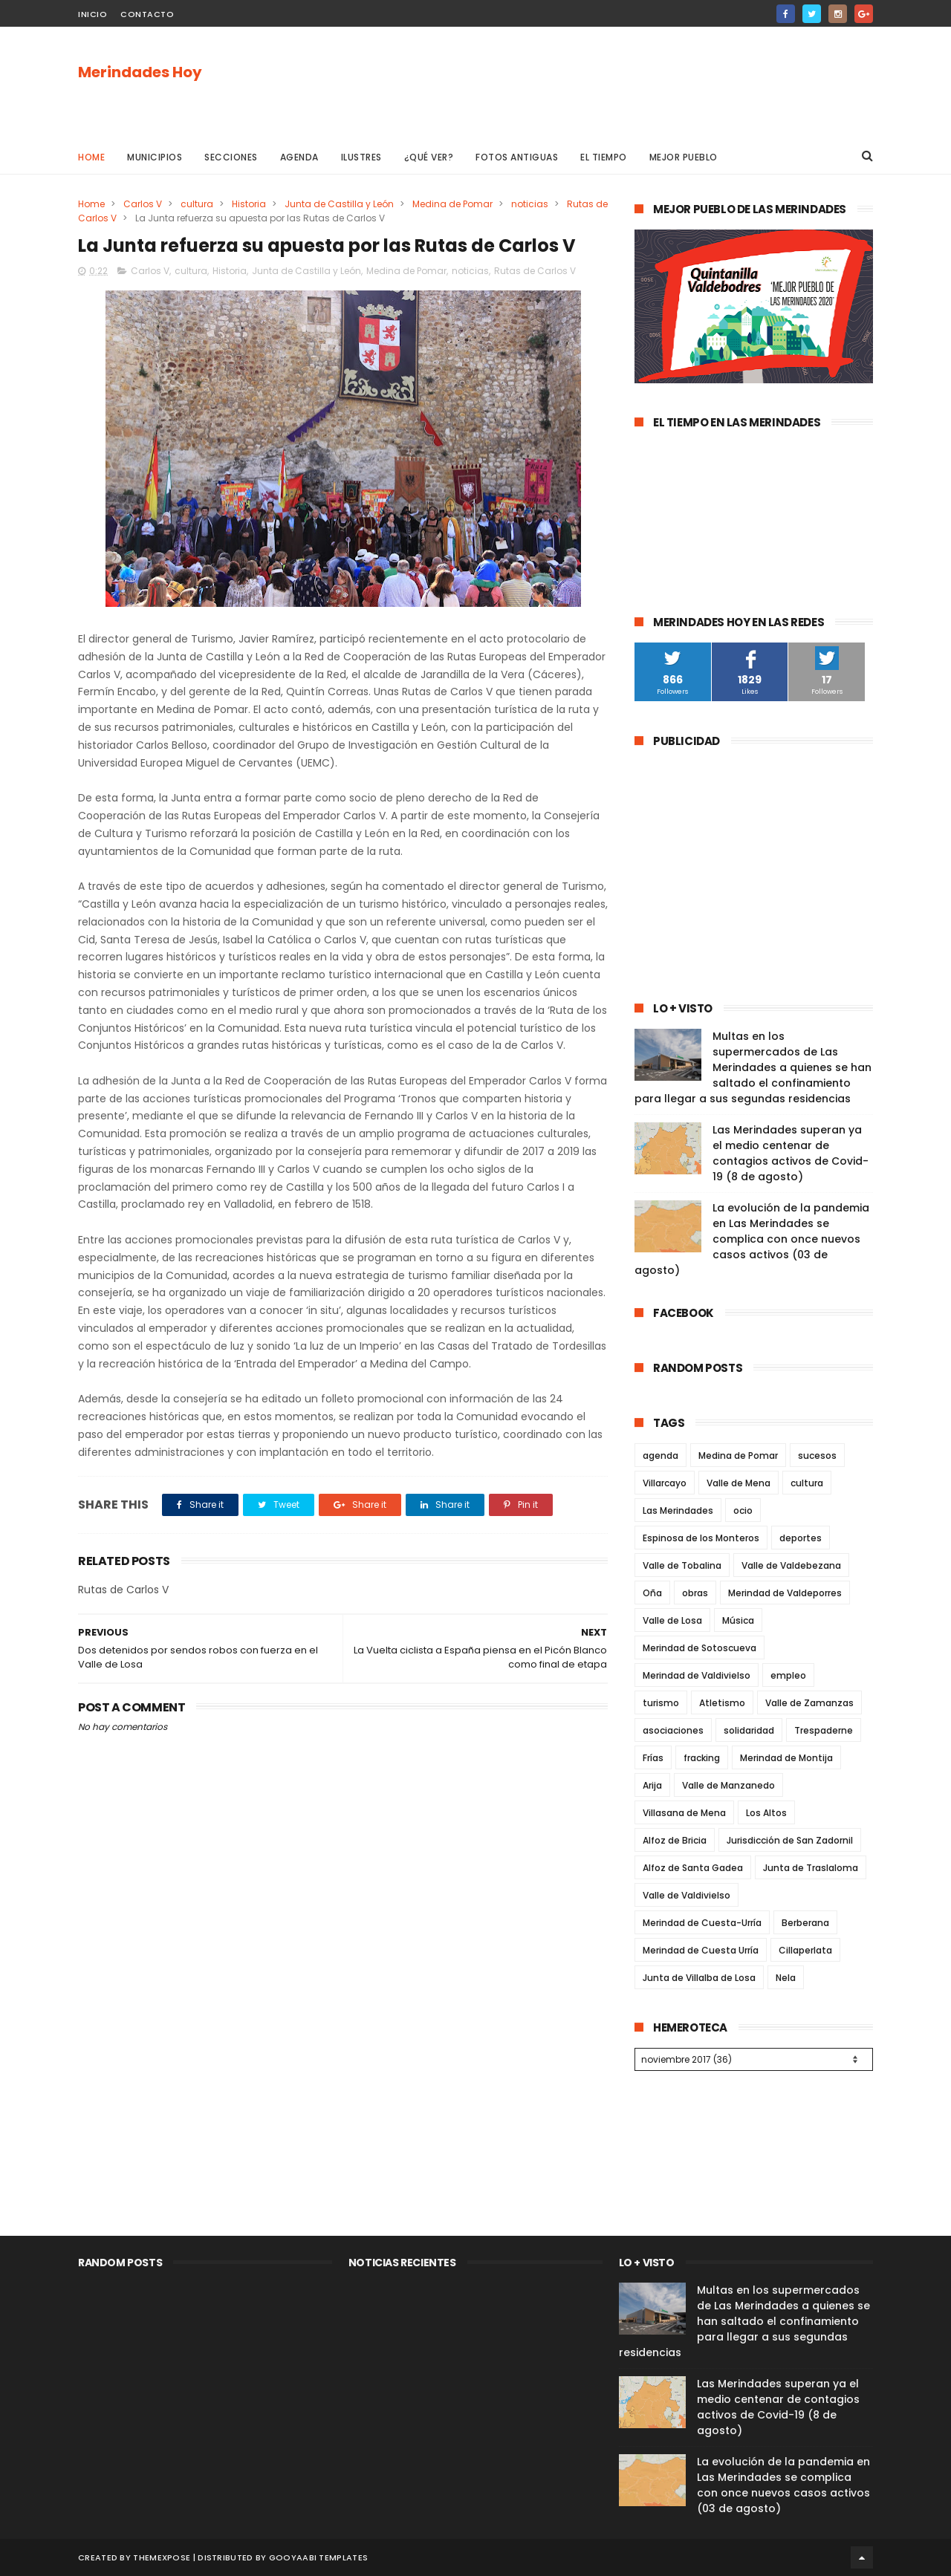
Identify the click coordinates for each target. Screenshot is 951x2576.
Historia (249, 204)
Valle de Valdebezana (791, 1565)
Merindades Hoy (140, 72)
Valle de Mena (738, 1483)
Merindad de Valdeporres (785, 1593)
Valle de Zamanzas (809, 1703)
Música (738, 1620)
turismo (661, 1703)
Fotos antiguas (517, 157)
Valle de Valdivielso (686, 1895)
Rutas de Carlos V (535, 270)
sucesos (817, 1455)
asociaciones (673, 1730)
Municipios (154, 157)
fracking (702, 1758)
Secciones (231, 157)
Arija (652, 1785)
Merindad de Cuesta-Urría (702, 1922)
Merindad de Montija (786, 1758)
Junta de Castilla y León (339, 204)
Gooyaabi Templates (318, 2557)
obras (695, 1593)
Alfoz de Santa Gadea (693, 1867)
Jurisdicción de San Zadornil (790, 1840)
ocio (743, 1510)
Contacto (147, 14)
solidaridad (749, 1730)
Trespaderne (823, 1730)
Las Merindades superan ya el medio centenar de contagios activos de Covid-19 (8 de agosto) (791, 1153)
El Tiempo (603, 157)
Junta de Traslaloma (810, 1867)
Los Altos (766, 1812)
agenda (660, 1455)
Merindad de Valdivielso (696, 1675)
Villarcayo (665, 1483)
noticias (529, 204)
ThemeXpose (161, 2557)
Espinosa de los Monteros (701, 1538)
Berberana (805, 1922)
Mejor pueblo (683, 157)
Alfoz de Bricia (675, 1840)
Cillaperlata (805, 1950)
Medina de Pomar (452, 204)
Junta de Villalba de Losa (699, 1977)
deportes (800, 1538)
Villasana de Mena (684, 1812)
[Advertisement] (602, 82)
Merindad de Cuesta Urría (701, 1950)
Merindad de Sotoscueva (699, 1648)
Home (91, 157)
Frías (653, 1758)
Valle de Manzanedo (728, 1785)
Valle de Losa (672, 1620)
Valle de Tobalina (682, 1565)
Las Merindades (678, 1510)
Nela (786, 1977)
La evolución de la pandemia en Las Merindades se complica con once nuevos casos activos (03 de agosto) (751, 1239)
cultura (197, 204)
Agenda (299, 157)
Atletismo (722, 1703)
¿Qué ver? (429, 157)
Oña (652, 1593)
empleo (788, 1675)
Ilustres (361, 157)
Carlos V (142, 204)
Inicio (92, 14)
